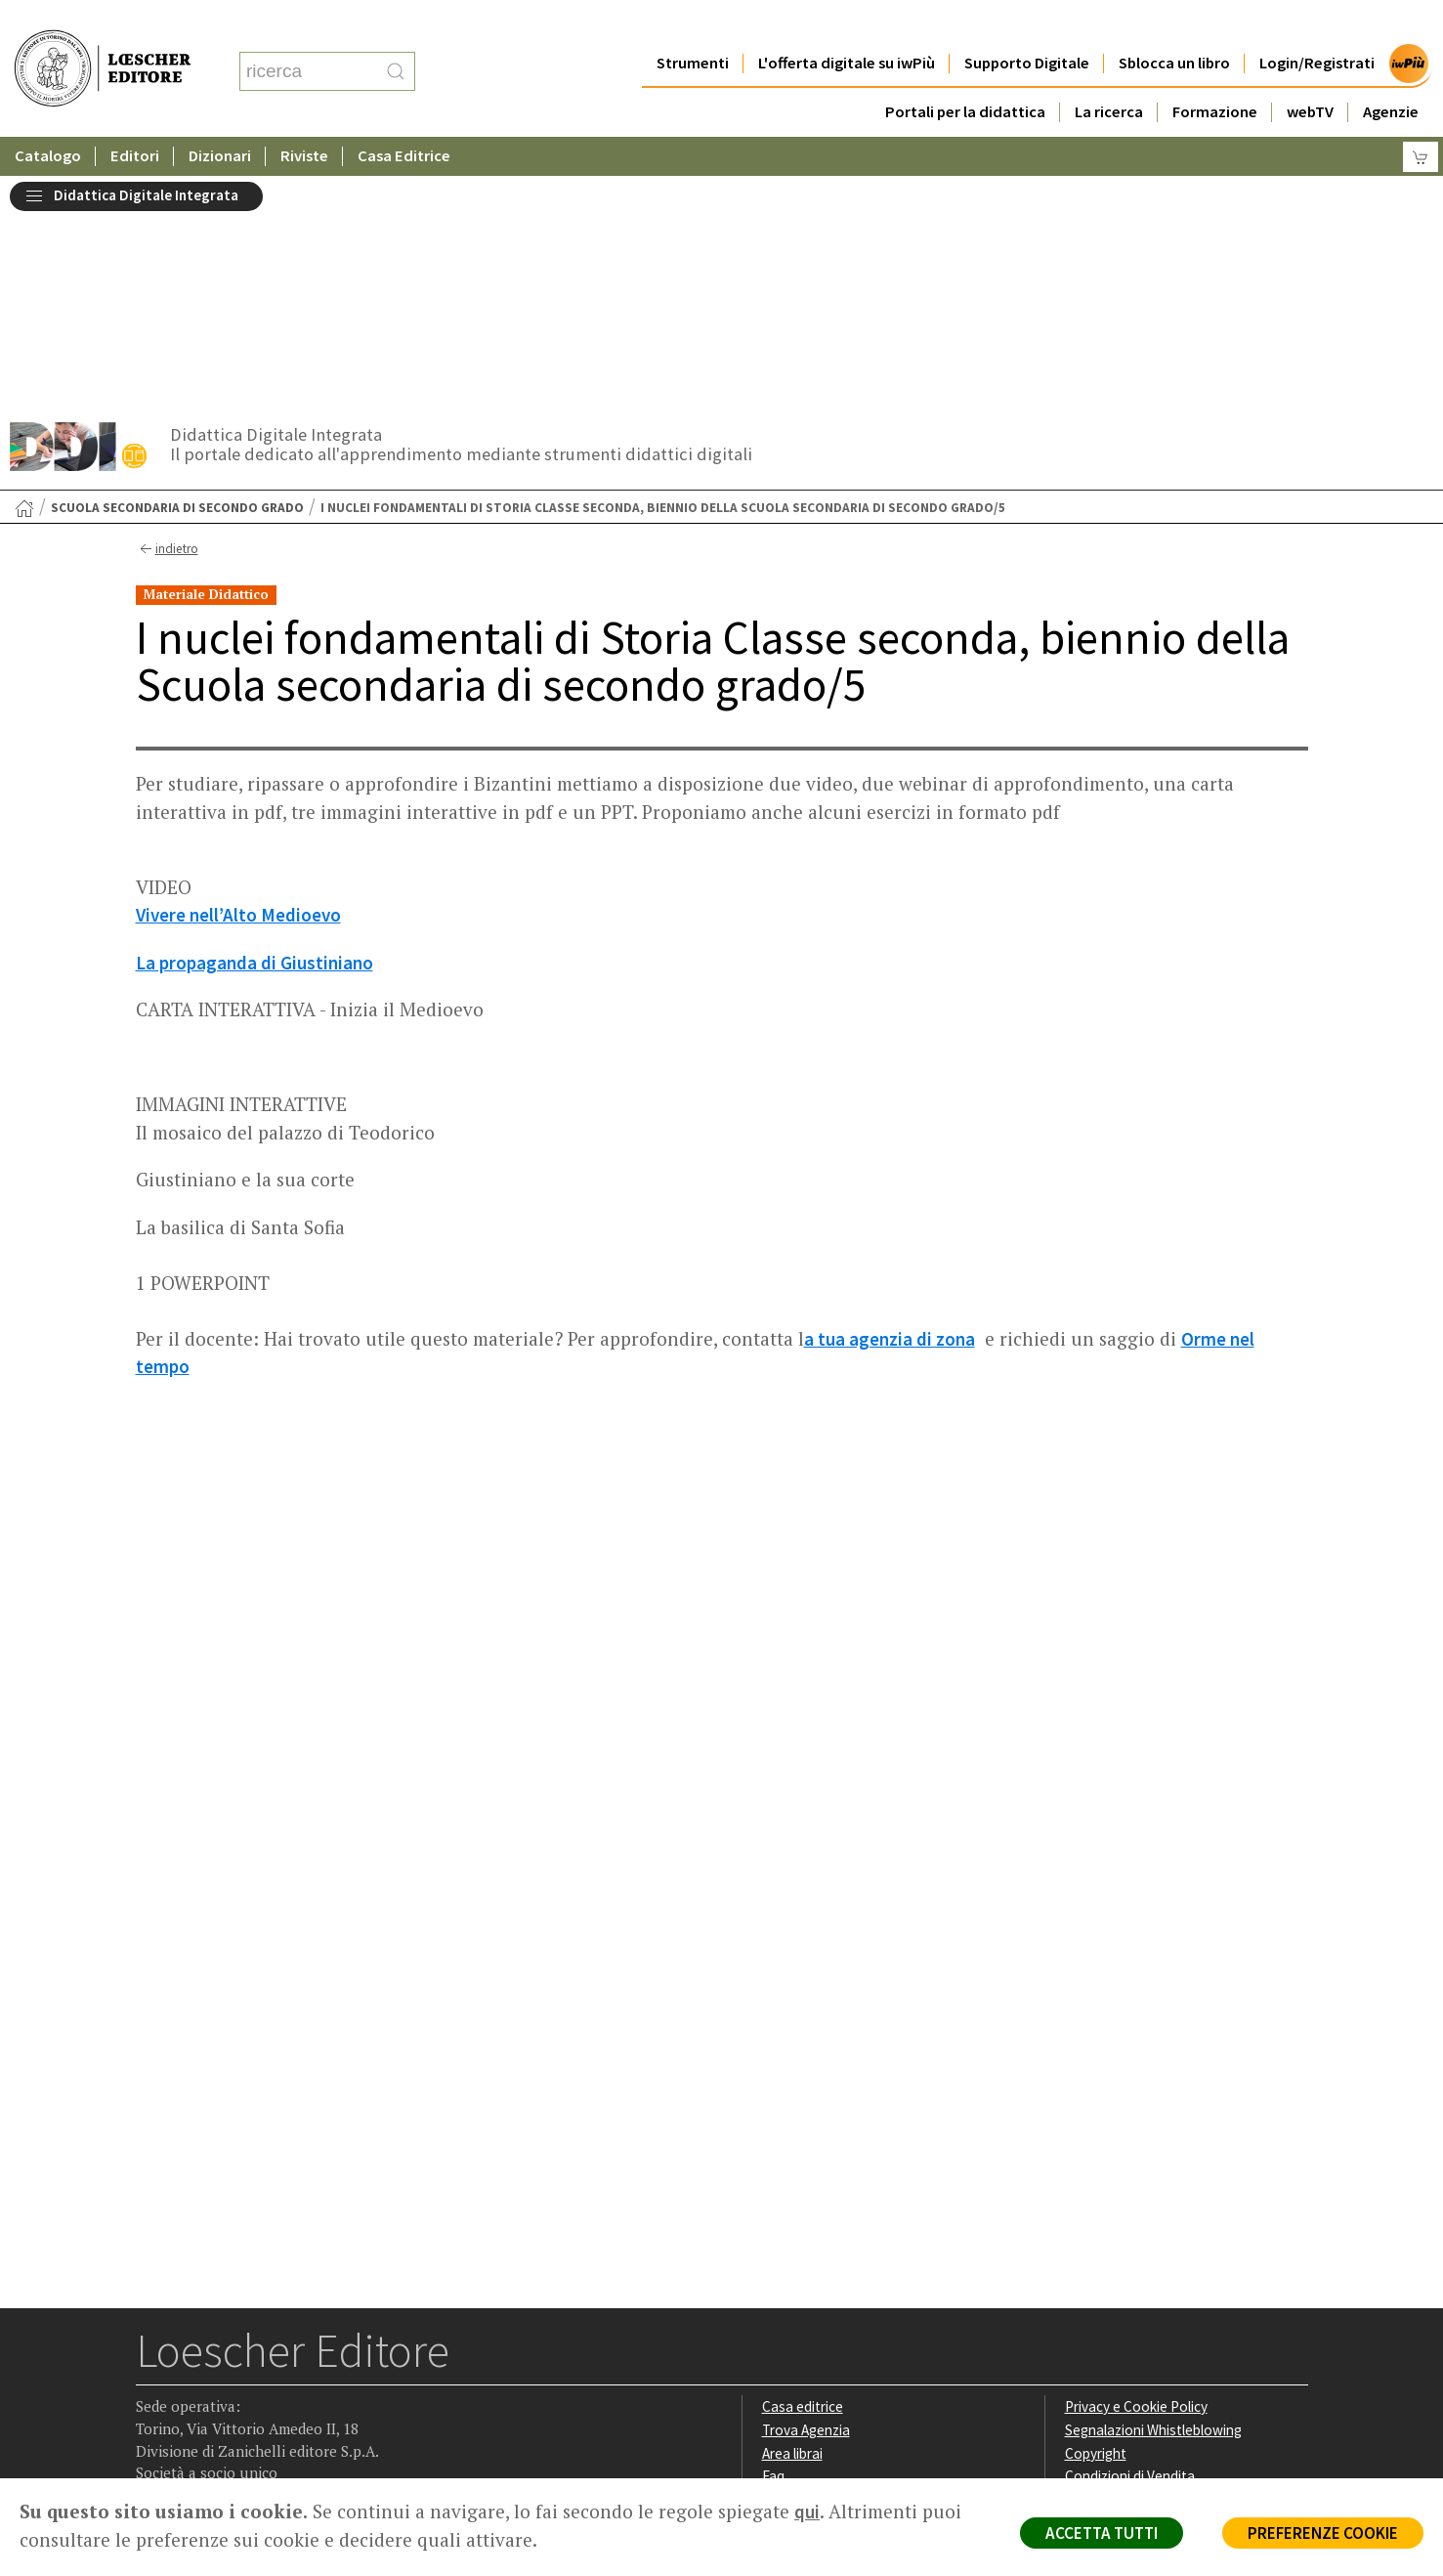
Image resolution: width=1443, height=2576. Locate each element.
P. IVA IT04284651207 (203, 2434)
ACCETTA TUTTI (1100, 2533)
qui (807, 2511)
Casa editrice (802, 2173)
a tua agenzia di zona (889, 1105)
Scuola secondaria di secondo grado (177, 274)
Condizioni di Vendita (1130, 2242)
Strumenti (693, 24)
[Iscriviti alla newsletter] (305, 2354)
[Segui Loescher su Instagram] (191, 2355)
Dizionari (220, 117)
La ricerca (1109, 73)
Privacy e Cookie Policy (1136, 2173)
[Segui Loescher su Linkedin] (229, 2355)
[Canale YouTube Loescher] (267, 2355)
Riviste (304, 117)
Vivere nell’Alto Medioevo (238, 681)
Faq (773, 2242)
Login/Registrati (1317, 24)
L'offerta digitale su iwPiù (846, 24)
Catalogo (48, 117)
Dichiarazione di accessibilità (1154, 2289)
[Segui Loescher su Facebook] (153, 2355)
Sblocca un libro (1174, 24)
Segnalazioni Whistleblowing (1153, 2196)
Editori (134, 117)
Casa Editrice (404, 117)
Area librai (792, 2220)
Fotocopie (1097, 2265)
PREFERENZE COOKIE (1322, 2533)
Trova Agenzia (806, 2196)
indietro (166, 315)
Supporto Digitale (1026, 24)
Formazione (1214, 73)
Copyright (1095, 2220)
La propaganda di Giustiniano (254, 729)
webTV (1310, 73)
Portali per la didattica (965, 73)
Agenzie (1391, 73)
